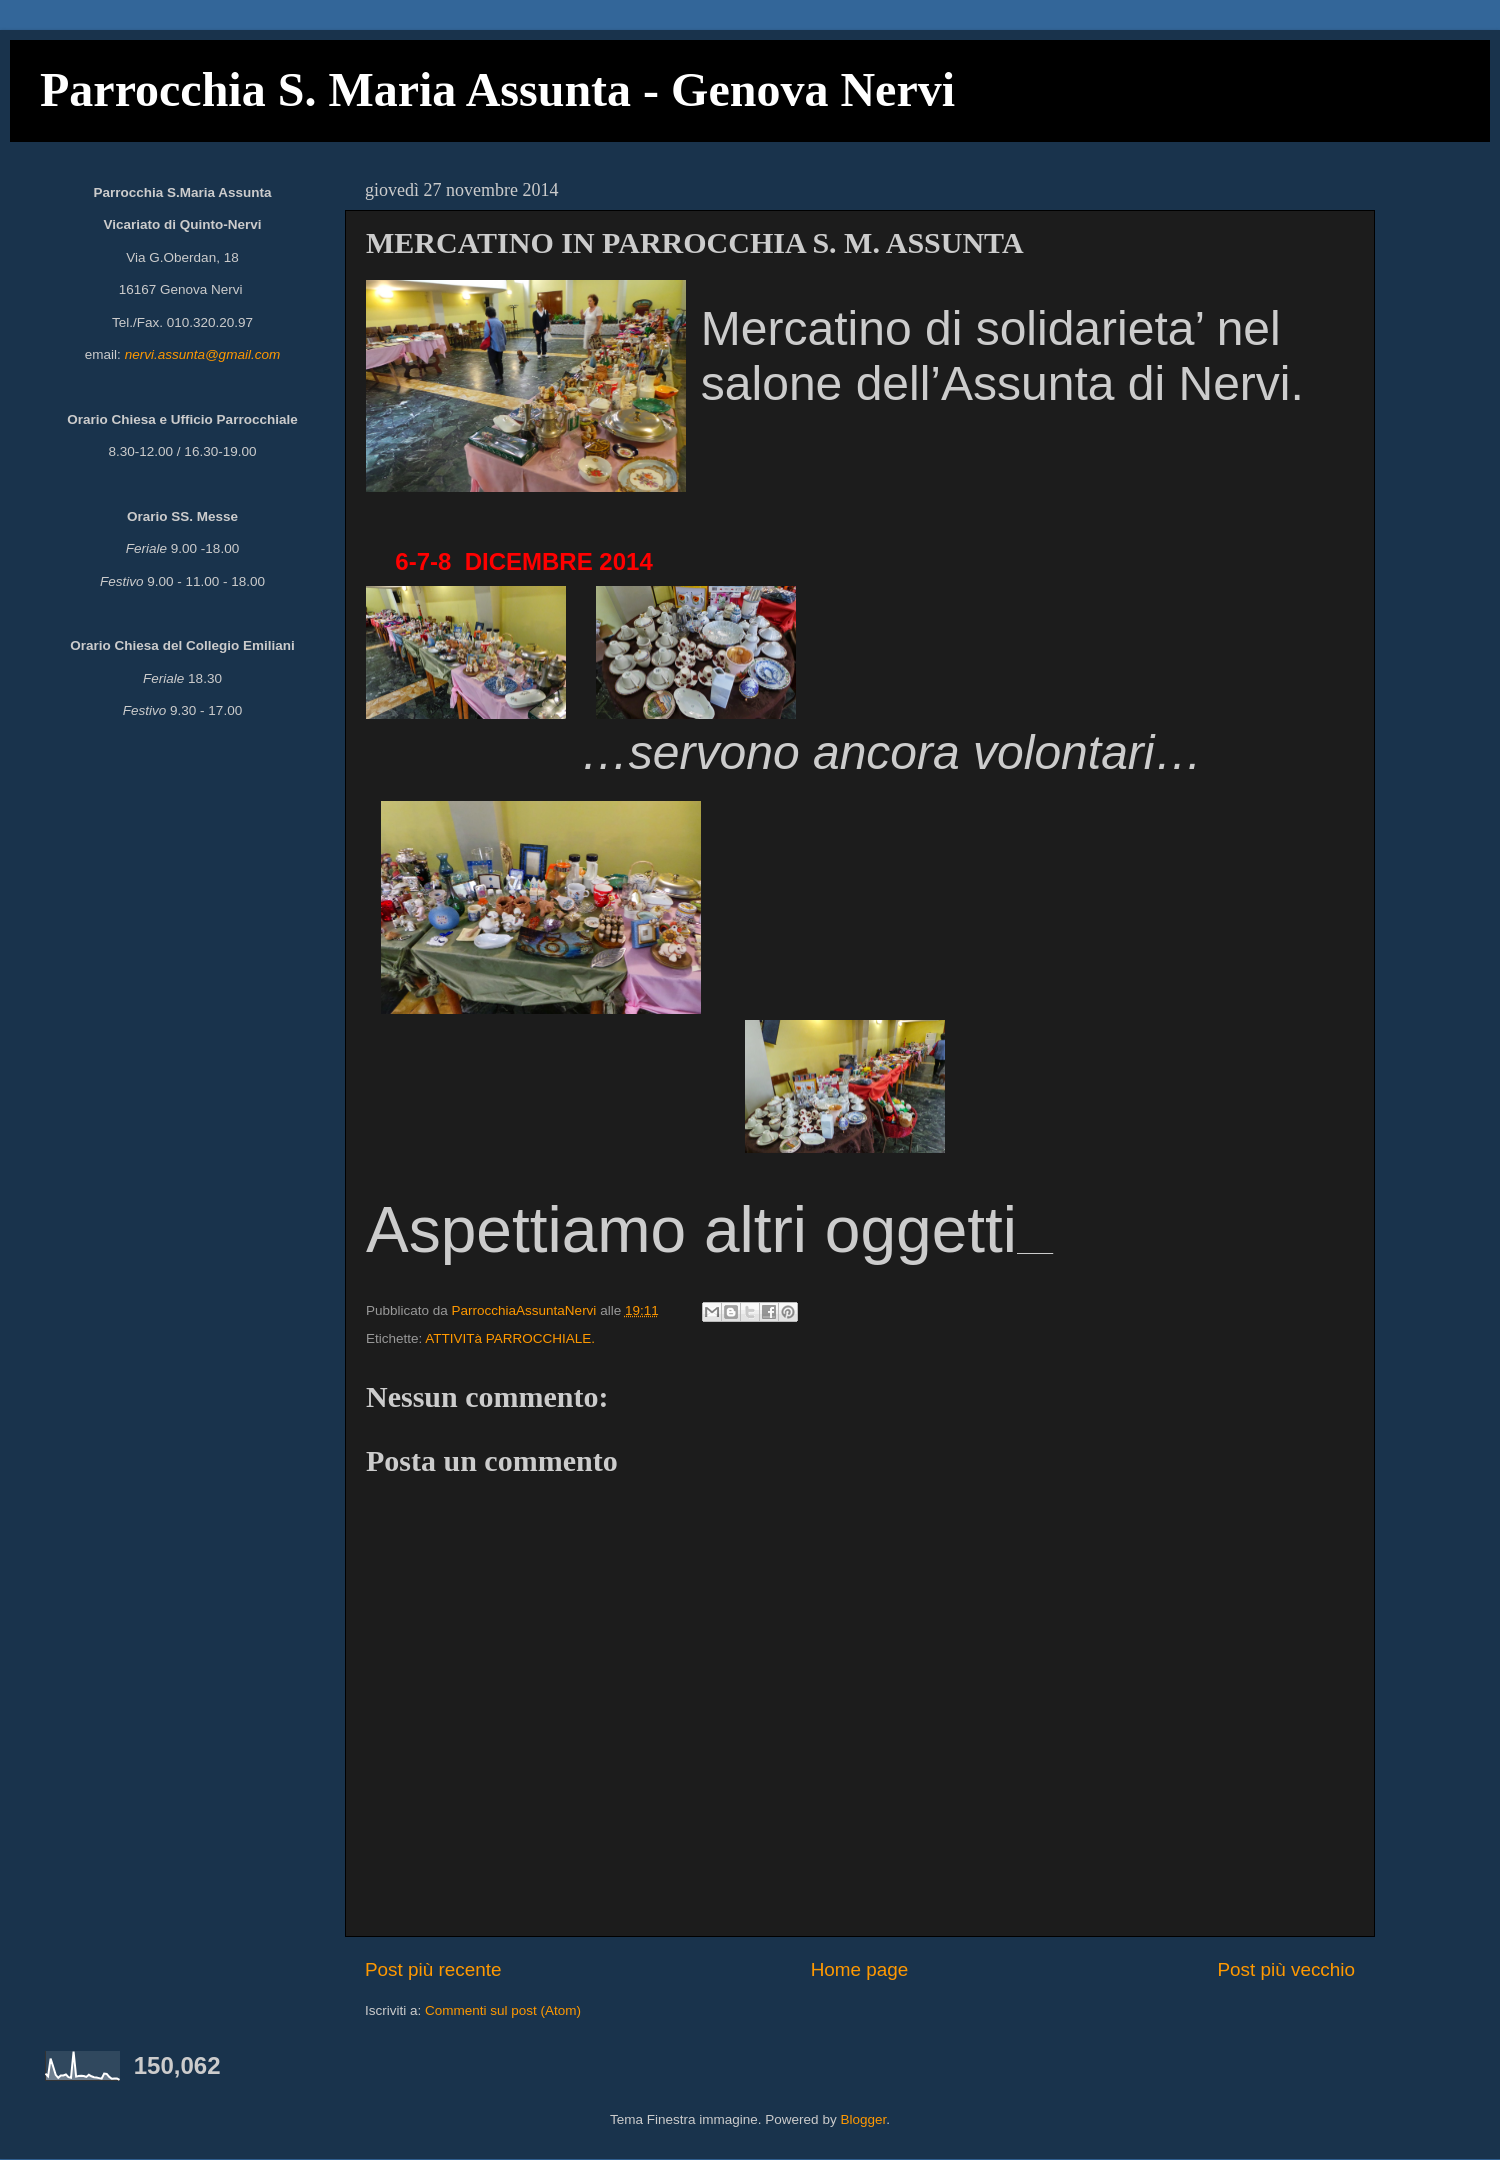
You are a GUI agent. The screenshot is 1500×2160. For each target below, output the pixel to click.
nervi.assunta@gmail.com (203, 354)
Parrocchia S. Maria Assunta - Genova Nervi (497, 89)
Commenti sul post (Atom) (503, 2010)
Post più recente (433, 1969)
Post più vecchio (1286, 1969)
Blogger (863, 2119)
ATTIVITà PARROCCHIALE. (510, 1338)
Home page (860, 1969)
